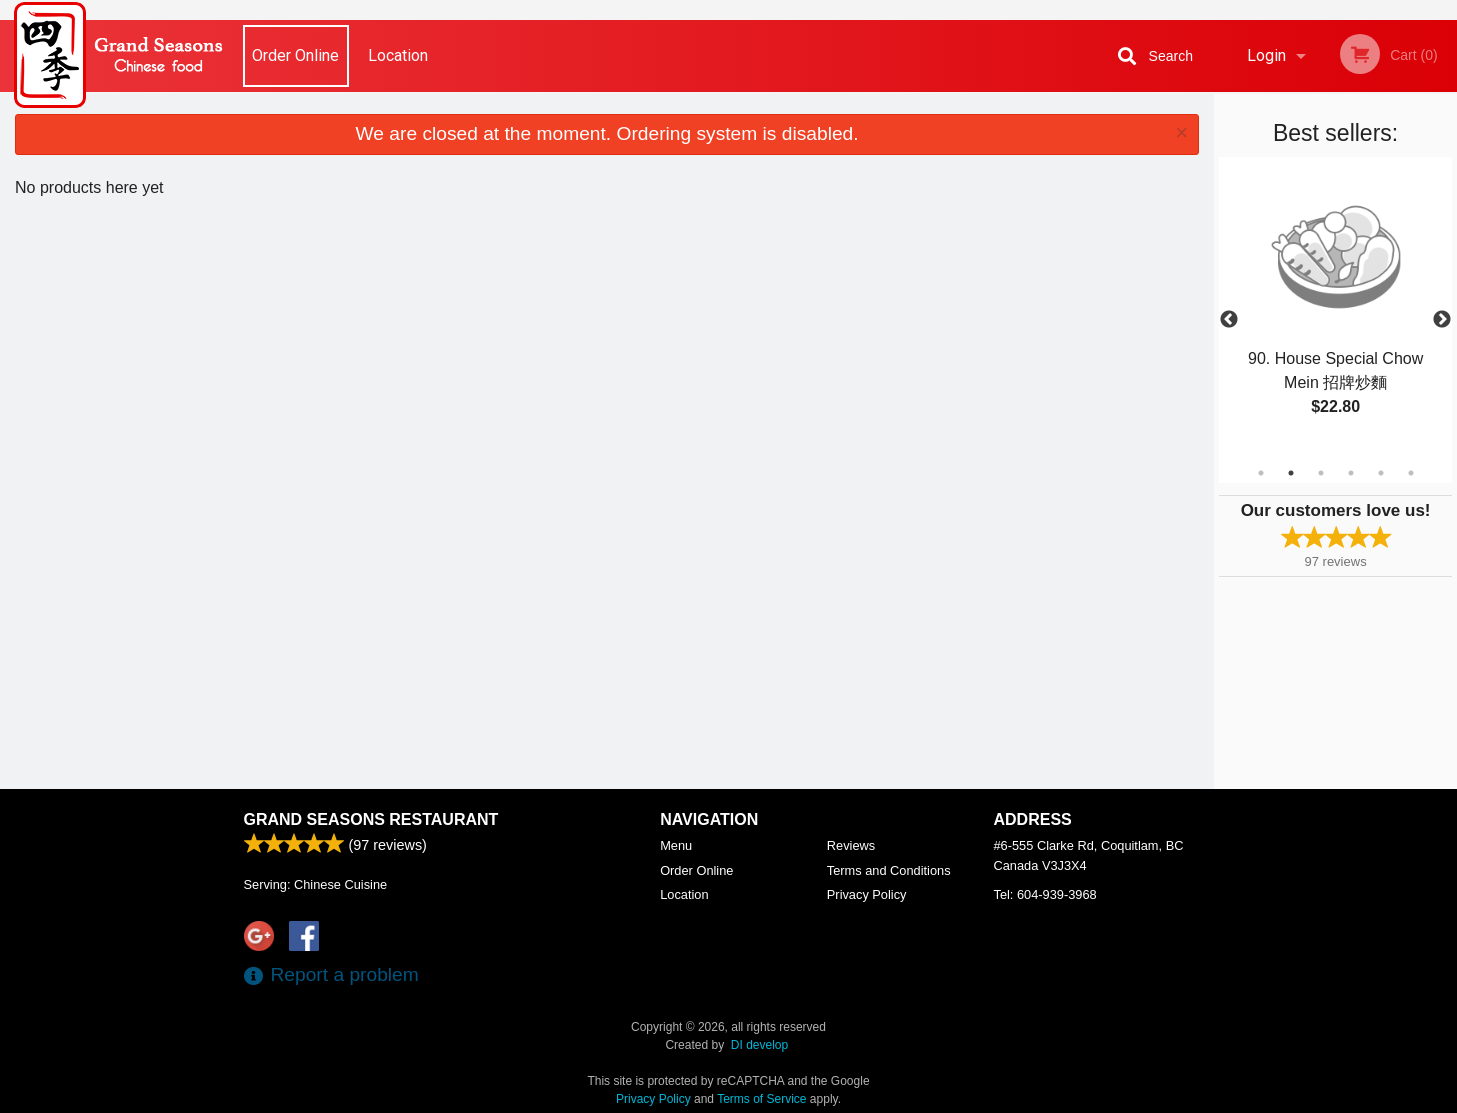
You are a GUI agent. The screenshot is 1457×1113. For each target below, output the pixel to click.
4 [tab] (1351, 473)
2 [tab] (1291, 473)
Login (1266, 55)
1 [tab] (1261, 473)
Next (1442, 320)
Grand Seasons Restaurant (371, 819)
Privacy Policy (867, 894)
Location (398, 55)
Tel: (1045, 894)
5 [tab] (1381, 473)
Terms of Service (761, 1099)
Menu (676, 845)
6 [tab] (1411, 473)
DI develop (759, 1045)
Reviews (851, 845)
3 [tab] (1321, 473)
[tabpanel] (1335, 320)
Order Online (295, 55)
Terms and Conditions (889, 870)
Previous (1229, 320)
